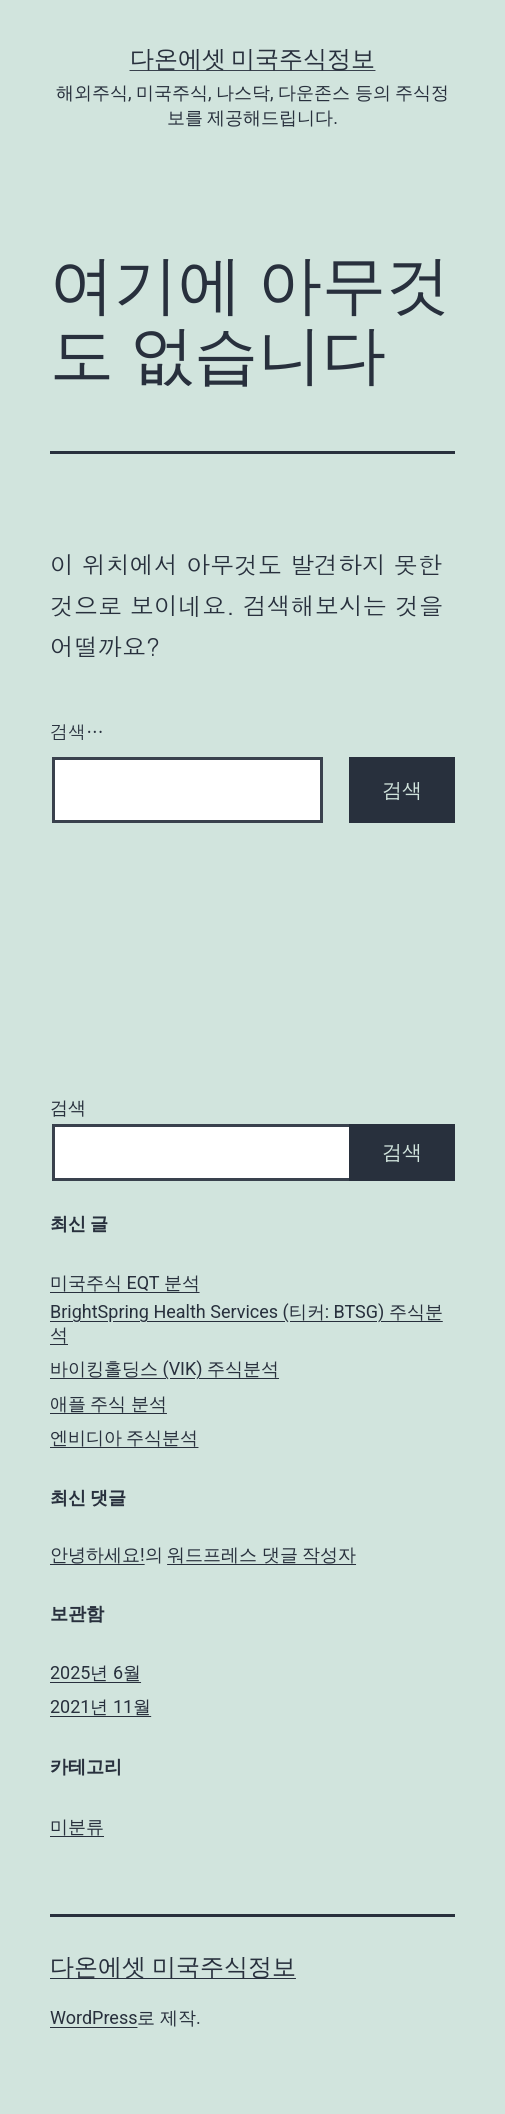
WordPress (93, 2017)
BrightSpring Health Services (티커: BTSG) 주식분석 (246, 1323)
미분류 (77, 1826)
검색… (77, 731)
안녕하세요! (97, 1554)
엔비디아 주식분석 (124, 1437)
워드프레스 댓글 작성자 (261, 1554)
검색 (68, 1107)
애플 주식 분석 (108, 1403)
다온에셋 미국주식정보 (253, 59)
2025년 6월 (95, 1672)
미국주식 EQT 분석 (125, 1282)
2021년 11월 (100, 1706)
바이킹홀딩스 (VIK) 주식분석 (164, 1368)
